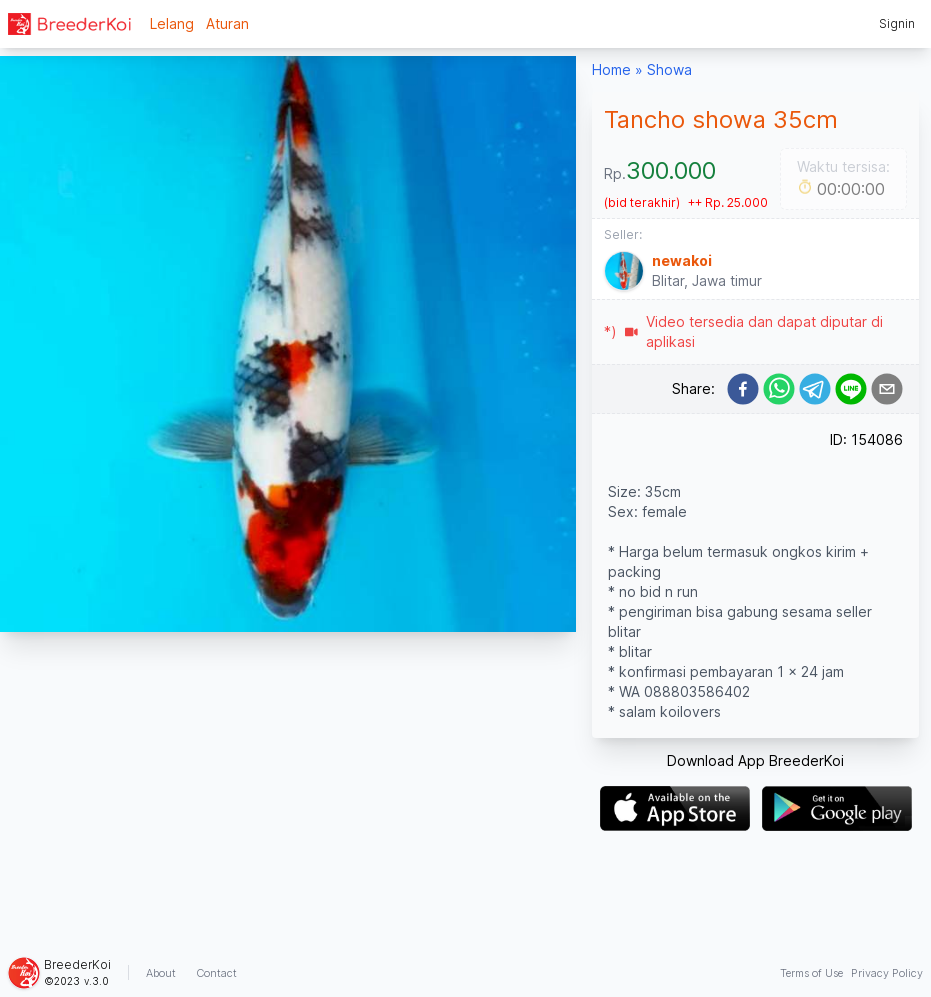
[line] (851, 389)
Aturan (227, 23)
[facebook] (743, 389)
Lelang (172, 23)
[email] (887, 389)
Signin (897, 23)
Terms (811, 973)
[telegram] (815, 389)
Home (611, 69)
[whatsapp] (779, 389)
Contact (216, 973)
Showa (669, 69)
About (161, 973)
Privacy (887, 973)
